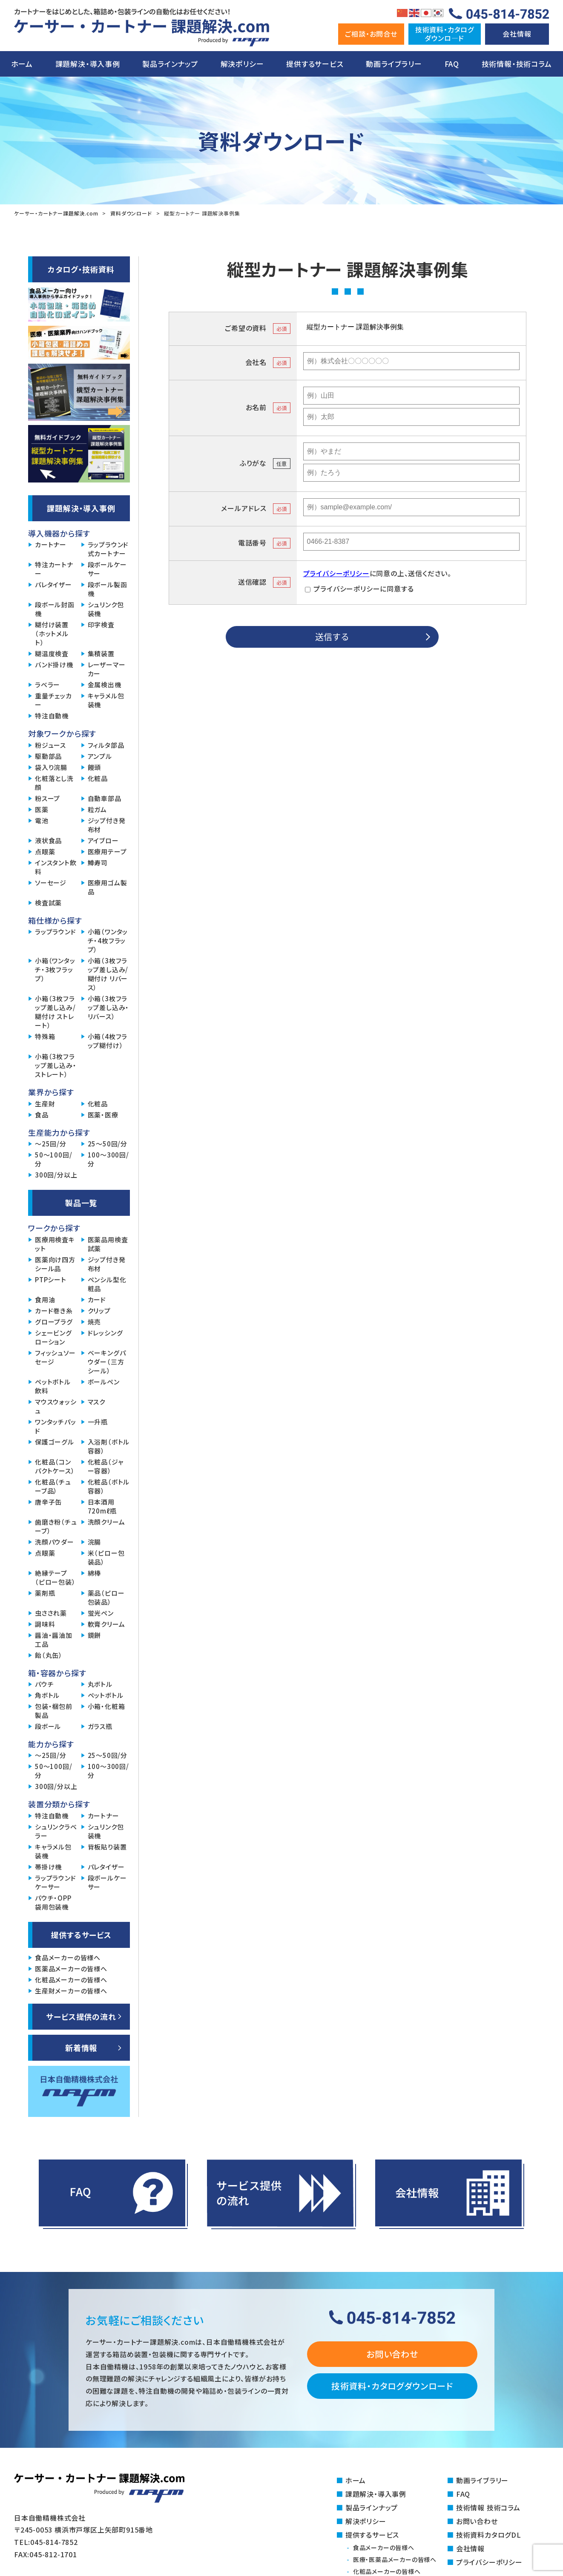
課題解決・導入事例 (87, 63)
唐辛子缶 (48, 1501)
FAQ (452, 63)
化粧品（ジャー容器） (106, 1466)
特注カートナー (54, 569)
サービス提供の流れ (81, 2016)
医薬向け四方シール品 (55, 1264)
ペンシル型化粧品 (107, 1284)
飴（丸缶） (49, 1655)
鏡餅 (94, 1635)
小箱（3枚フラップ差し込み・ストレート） (56, 1065)
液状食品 (48, 840)
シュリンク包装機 (106, 609)
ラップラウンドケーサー (55, 1882)
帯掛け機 (48, 1866)
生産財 (45, 1103)
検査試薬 (48, 902)
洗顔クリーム (106, 1521)
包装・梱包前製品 (53, 1711)
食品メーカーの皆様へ (68, 1957)
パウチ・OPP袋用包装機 (53, 1902)
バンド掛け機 (54, 664)
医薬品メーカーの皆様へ (71, 1968)
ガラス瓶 (100, 1726)
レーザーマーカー (107, 669)
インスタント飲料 (56, 867)
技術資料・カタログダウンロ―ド (444, 33)
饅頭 (94, 767)
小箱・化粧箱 (106, 1706)
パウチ (44, 1684)
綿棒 (94, 1572)
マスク (96, 1401)
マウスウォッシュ (56, 1406)
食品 (42, 1114)
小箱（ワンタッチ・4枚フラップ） (108, 940)
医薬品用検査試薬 (108, 1244)
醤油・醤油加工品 (53, 1639)
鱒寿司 (98, 862)
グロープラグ (54, 1321)
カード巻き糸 (54, 1310)
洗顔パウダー (54, 1541)
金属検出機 (104, 684)
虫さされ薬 (51, 1612)
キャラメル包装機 (106, 700)
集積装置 (101, 653)
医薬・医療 (103, 1114)
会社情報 (517, 34)
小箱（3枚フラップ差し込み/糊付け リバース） (108, 974)
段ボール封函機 (55, 609)
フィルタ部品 (106, 745)
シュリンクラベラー (56, 1831)
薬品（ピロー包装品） (106, 1597)
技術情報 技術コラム (488, 2507)
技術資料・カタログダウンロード (392, 2386)
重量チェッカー (53, 700)
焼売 (94, 1321)
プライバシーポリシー (336, 573)
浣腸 (94, 1541)
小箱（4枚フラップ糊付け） (108, 1041)
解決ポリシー (242, 63)
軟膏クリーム (106, 1624)
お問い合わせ (392, 2354)
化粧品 (98, 778)
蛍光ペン (101, 1612)
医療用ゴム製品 (107, 887)
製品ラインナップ (170, 63)
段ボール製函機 (107, 589)
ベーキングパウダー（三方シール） (107, 1361)
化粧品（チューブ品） (53, 1486)
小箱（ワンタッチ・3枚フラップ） (55, 969)
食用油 (45, 1299)
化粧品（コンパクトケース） (55, 1466)
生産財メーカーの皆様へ (71, 1990)
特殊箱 (45, 1036)
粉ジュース (50, 745)
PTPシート (50, 1279)
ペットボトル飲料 (53, 1386)
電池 (42, 820)
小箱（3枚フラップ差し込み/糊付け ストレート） (55, 1012)
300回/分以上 (56, 1174)
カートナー (50, 544)
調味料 (45, 1624)
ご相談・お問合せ (371, 34)
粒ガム (97, 809)
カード (97, 1299)
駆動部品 (48, 756)
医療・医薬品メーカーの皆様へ (395, 2559)
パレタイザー (53, 584)
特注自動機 (52, 715)
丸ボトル (100, 1684)
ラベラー (47, 684)
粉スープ (47, 798)
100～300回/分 (108, 1159)
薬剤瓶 (45, 1592)
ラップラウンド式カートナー (108, 549)
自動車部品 (104, 798)
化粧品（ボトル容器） (109, 1486)
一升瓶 (98, 1421)
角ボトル (47, 1695)
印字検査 (101, 624)
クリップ (99, 1310)
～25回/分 (50, 1143)
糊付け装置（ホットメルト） (52, 633)
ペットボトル (106, 1695)
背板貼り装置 (107, 1846)
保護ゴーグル (54, 1441)
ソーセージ (50, 882)
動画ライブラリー (394, 63)
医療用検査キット (55, 1244)
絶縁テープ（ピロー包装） (55, 1577)
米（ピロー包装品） (106, 1557)
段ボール (48, 1726)
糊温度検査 (52, 653)
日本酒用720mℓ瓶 (102, 1506)
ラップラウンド (55, 931)
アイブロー (103, 840)
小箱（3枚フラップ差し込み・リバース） (108, 1007)
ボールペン (104, 1381)
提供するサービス (314, 63)
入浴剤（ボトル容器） (109, 1446)
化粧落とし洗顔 (54, 783)
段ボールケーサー (107, 569)
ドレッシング (105, 1332)
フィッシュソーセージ (55, 1357)
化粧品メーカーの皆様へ (71, 1979)
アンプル (100, 756)
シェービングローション (53, 1337)
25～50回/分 (107, 1143)
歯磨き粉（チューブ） (56, 1526)
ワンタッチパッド (55, 1426)
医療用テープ (107, 851)
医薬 (42, 809)
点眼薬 (45, 851)
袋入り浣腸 (51, 767)
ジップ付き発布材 (107, 825)
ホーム (21, 63)
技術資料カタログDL (488, 2535)
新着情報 (81, 2047)
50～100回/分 (53, 1159)
